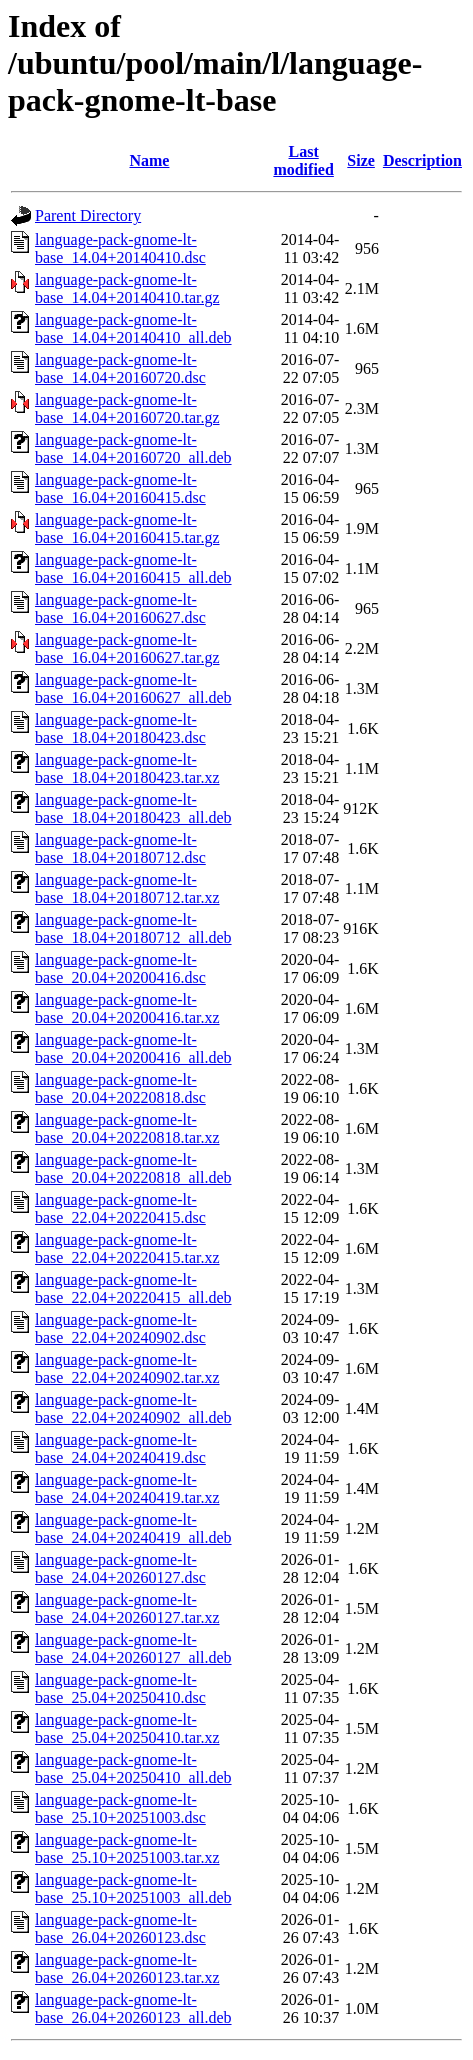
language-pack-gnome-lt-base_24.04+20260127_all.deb (133, 1648)
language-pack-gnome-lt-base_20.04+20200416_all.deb (133, 1048)
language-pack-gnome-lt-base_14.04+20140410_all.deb (133, 328)
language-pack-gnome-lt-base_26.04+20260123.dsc (120, 1928)
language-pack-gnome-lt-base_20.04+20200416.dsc (120, 968)
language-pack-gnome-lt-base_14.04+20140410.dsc (120, 248)
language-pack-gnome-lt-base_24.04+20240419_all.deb (133, 1528)
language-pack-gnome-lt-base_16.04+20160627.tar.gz (127, 648)
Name (149, 160)
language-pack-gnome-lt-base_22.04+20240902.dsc (120, 1328)
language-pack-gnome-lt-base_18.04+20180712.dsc (120, 848)
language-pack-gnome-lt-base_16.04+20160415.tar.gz (127, 528)
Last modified (303, 160)
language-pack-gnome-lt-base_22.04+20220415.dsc (120, 1208)
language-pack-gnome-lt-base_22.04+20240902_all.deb (133, 1408)
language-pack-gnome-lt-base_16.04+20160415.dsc (120, 488)
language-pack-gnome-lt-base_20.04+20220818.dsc (120, 1088)
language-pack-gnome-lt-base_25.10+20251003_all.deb (133, 1888)
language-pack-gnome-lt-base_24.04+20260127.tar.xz (127, 1608)
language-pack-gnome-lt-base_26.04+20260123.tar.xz (127, 1968)
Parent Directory (88, 215)
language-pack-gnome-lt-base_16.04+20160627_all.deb (133, 688)
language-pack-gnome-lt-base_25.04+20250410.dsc (120, 1688)
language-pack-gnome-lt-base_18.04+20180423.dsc (120, 728)
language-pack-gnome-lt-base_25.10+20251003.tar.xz (127, 1848)
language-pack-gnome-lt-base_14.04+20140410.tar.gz (127, 288)
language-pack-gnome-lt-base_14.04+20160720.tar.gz (127, 408)
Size (361, 160)
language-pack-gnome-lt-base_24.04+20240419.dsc (120, 1448)
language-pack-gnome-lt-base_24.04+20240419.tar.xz (127, 1488)
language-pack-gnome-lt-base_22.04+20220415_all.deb (133, 1288)
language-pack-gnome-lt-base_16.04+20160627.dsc (120, 608)
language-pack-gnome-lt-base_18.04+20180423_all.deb (133, 808)
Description (422, 160)
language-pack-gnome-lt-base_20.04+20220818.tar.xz (127, 1128)
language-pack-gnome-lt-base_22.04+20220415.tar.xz (127, 1248)
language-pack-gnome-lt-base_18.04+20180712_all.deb (133, 928)
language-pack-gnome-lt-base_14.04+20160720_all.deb (133, 448)
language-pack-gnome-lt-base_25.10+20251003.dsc (120, 1808)
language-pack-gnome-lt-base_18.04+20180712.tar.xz (127, 888)
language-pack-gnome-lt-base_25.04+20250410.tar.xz (127, 1728)
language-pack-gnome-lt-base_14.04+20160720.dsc (120, 368)
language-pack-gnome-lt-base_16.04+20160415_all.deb (133, 568)
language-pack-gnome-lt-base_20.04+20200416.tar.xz (127, 1008)
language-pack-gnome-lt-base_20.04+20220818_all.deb (133, 1168)
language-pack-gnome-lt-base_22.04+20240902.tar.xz (127, 1368)
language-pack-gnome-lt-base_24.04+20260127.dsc (120, 1568)
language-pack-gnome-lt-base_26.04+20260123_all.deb (133, 2008)
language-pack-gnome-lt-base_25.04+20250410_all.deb (133, 1768)
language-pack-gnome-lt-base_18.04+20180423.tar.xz (127, 768)
